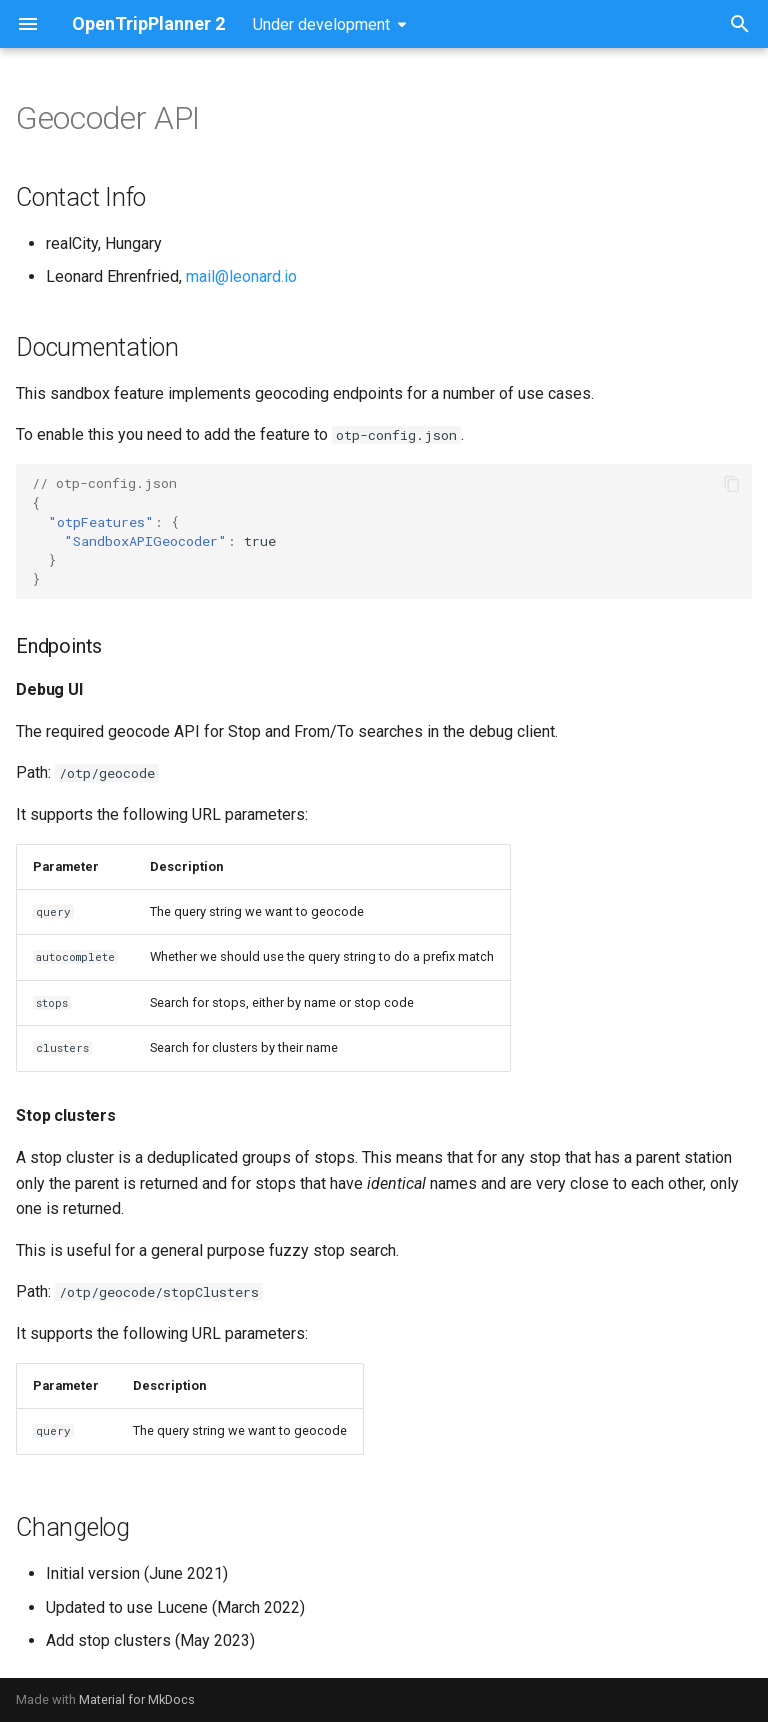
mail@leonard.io (241, 276)
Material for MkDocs (137, 1699)
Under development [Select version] (321, 24)
